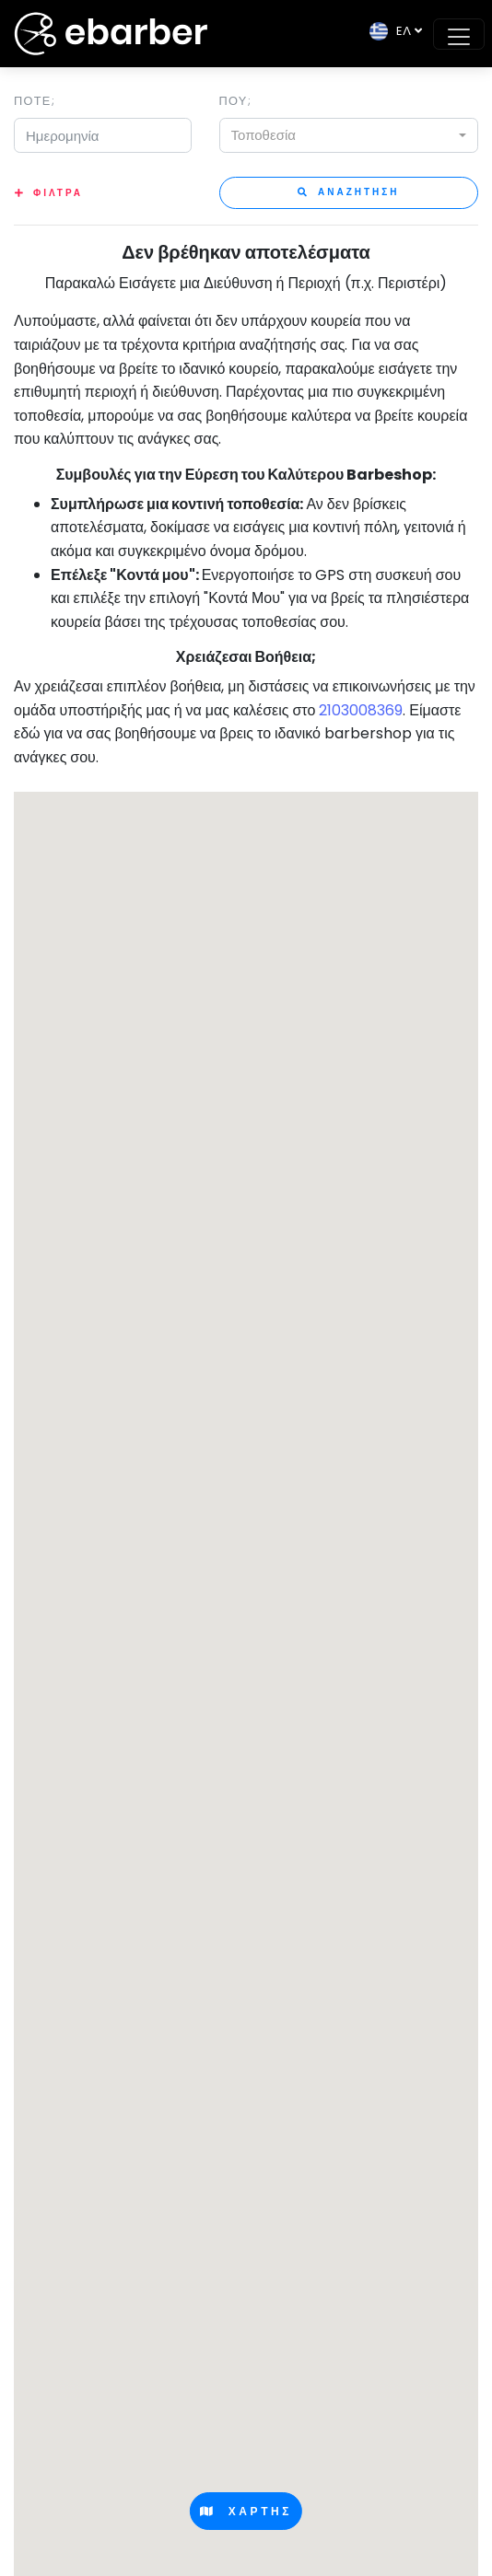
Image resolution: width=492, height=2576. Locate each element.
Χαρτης (246, 2511)
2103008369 (361, 710)
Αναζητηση (349, 192)
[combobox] (349, 135)
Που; (235, 101)
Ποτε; (34, 101)
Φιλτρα (58, 193)
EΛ (390, 31)
